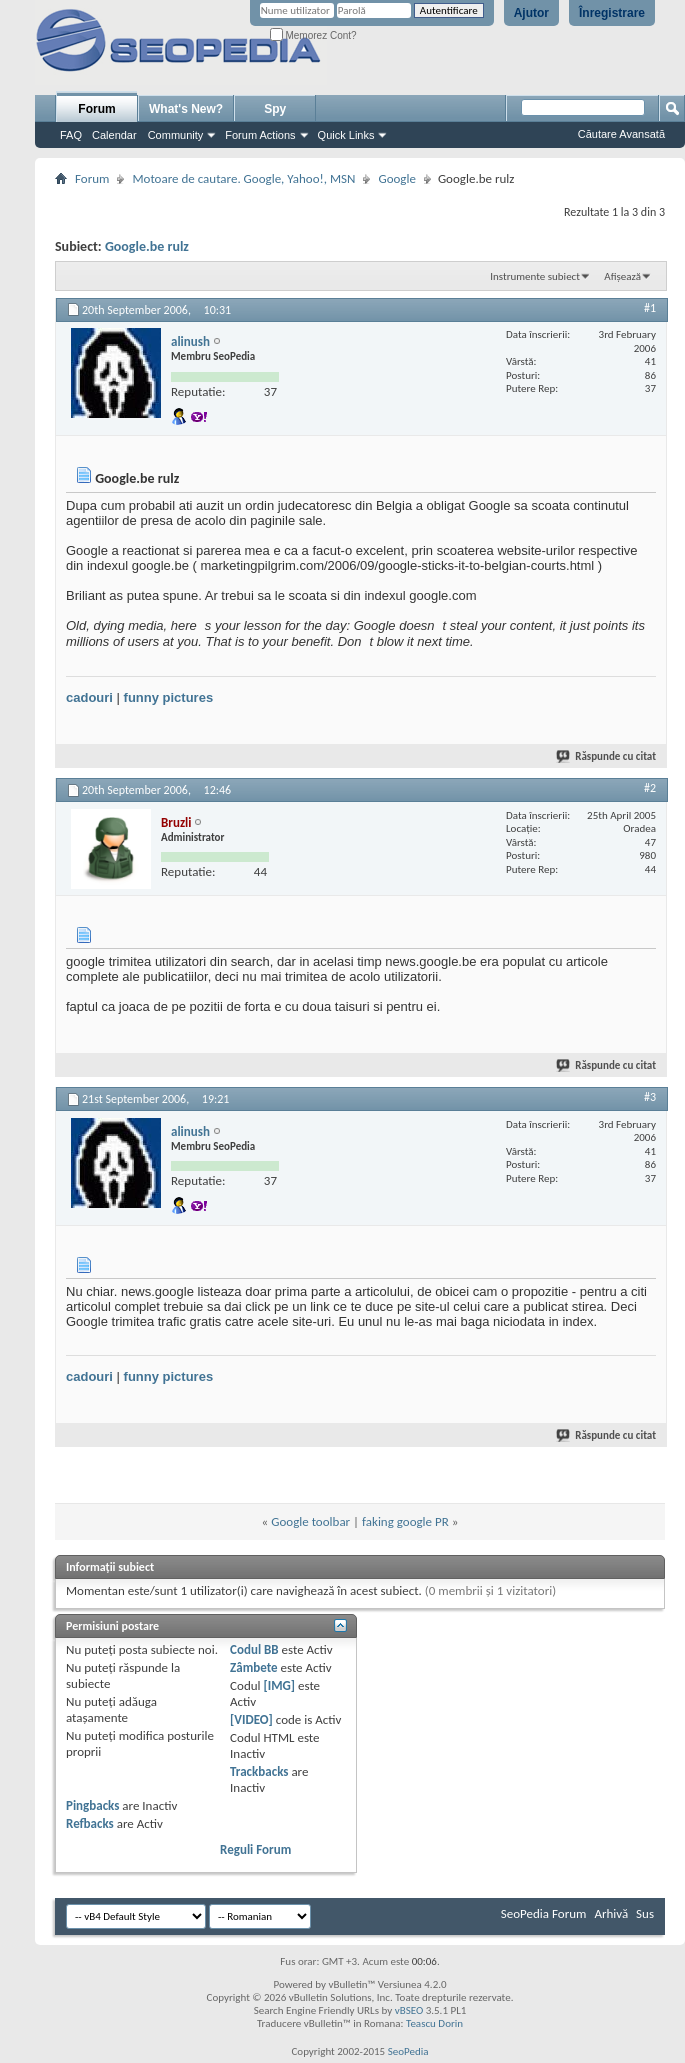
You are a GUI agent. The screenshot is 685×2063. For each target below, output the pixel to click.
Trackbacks (259, 1771)
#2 (650, 788)
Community (176, 135)
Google (396, 178)
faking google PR (405, 1521)
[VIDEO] (251, 1719)
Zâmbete (253, 1667)
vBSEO (409, 2010)
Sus (645, 1913)
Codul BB (254, 1649)
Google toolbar (310, 1521)
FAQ (71, 135)
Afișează (622, 276)
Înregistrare (612, 13)
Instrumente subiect (535, 276)
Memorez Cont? (313, 35)
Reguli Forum (255, 1849)
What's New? (186, 109)
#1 (650, 308)
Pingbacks (92, 1805)
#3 (650, 1097)
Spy (275, 109)
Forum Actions (260, 135)
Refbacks (90, 1823)
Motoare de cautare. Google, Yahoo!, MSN (243, 178)
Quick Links (346, 135)
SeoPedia (408, 2051)
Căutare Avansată (621, 134)
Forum (96, 109)
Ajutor (531, 13)
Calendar (114, 135)
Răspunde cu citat (607, 756)
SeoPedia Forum (544, 1913)
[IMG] (279, 1685)
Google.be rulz (147, 246)
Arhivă (611, 1913)
